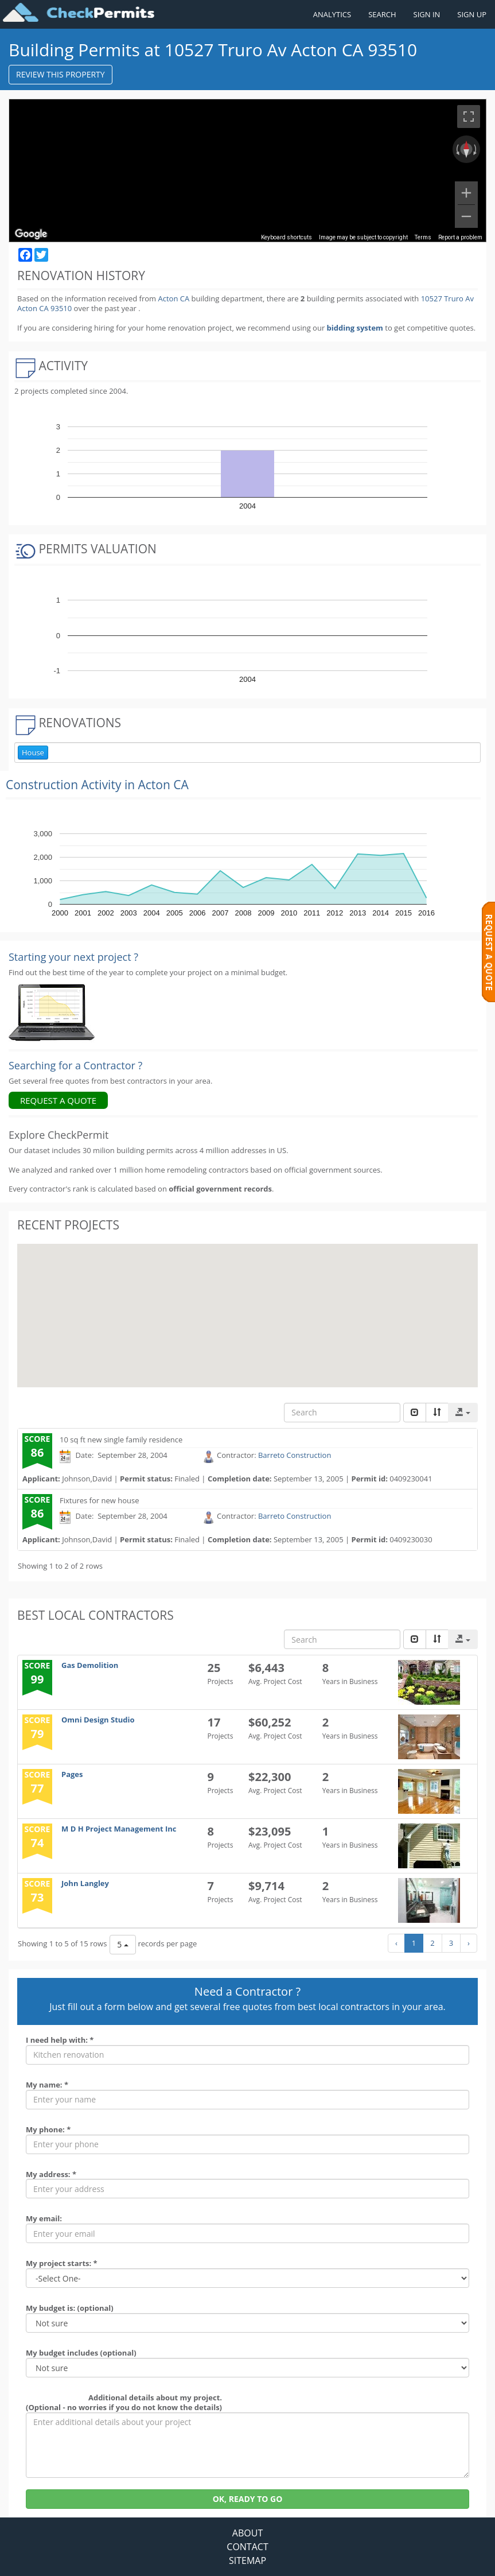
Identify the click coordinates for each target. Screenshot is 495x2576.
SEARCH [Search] (382, 14)
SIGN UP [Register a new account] (471, 14)
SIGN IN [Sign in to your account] (427, 14)
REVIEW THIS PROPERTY (60, 74)
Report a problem (460, 237)
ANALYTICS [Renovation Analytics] (332, 14)
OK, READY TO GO (248, 2498)
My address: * (51, 2174)
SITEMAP (247, 2560)
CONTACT (247, 2546)
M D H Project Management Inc (119, 1829)
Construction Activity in (97, 785)
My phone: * (48, 2129)
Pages (72, 1774)
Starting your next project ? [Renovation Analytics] (73, 957)
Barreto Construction (294, 1455)
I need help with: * (59, 2040)
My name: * (47, 2085)
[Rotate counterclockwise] (457, 149)
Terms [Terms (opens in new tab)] (423, 237)
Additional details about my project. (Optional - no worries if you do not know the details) (124, 2402)
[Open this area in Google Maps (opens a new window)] (31, 234)
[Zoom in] (466, 192)
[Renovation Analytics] (52, 1012)
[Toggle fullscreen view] (468, 116)
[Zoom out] (466, 216)
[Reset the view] (466, 149)
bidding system (355, 328)
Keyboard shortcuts (286, 237)
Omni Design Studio (98, 1719)
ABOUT (247, 2533)
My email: (44, 2218)
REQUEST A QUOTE (58, 1100)
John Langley (85, 1883)
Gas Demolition (89, 1665)
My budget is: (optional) (70, 2308)
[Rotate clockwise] (476, 149)
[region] (247, 170)
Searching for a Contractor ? (75, 1065)
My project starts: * (62, 2263)
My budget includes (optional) (81, 2353)
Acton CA (173, 298)
